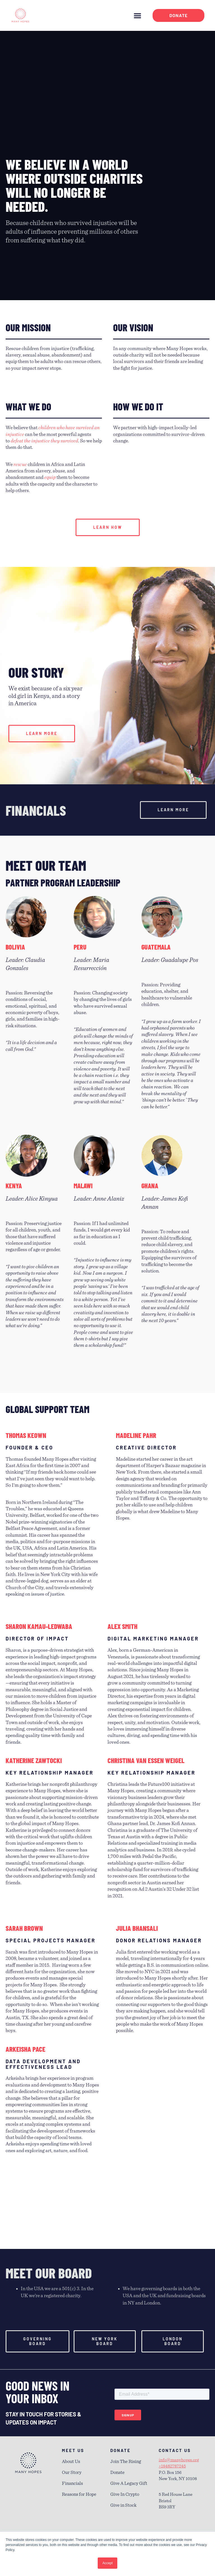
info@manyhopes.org (179, 2460)
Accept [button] (107, 2563)
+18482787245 (172, 2466)
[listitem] (52, 1696)
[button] (137, 15)
